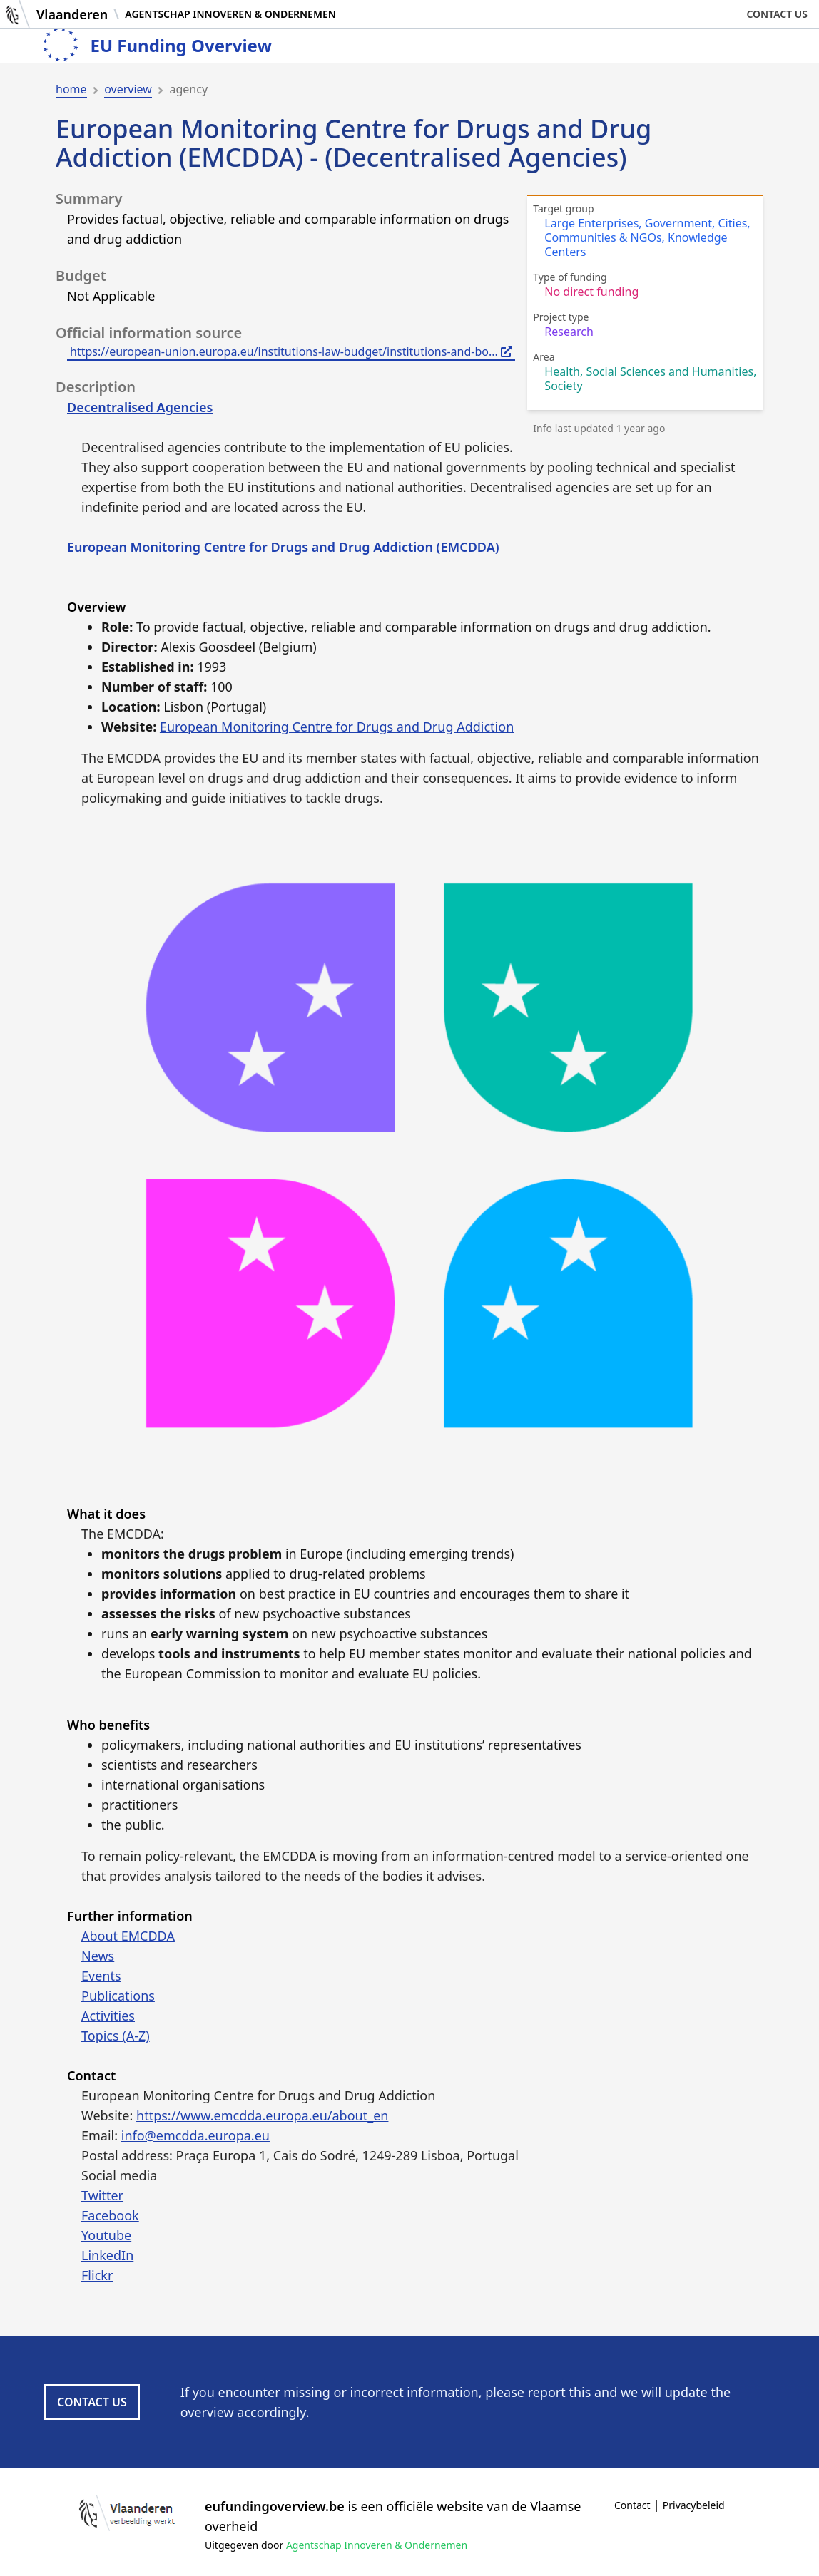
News (97, 1955)
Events (101, 1975)
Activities (108, 2015)
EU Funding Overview (181, 45)
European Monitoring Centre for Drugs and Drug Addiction (337, 726)
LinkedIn (107, 2255)
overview (128, 89)
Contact (632, 2505)
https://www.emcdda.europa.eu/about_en (262, 2115)
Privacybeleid (694, 2505)
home (71, 89)
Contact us (777, 14)
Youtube (106, 2235)
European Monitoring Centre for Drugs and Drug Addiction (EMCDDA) (283, 546)
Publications (118, 1995)
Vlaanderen (72, 14)
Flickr (97, 2275)
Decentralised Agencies (140, 407)
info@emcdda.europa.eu (195, 2135)
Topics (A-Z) (115, 2035)
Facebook (110, 2215)
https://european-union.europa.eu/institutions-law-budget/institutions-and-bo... (291, 351)
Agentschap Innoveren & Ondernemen (230, 14)
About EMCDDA (128, 1935)
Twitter (102, 2195)
